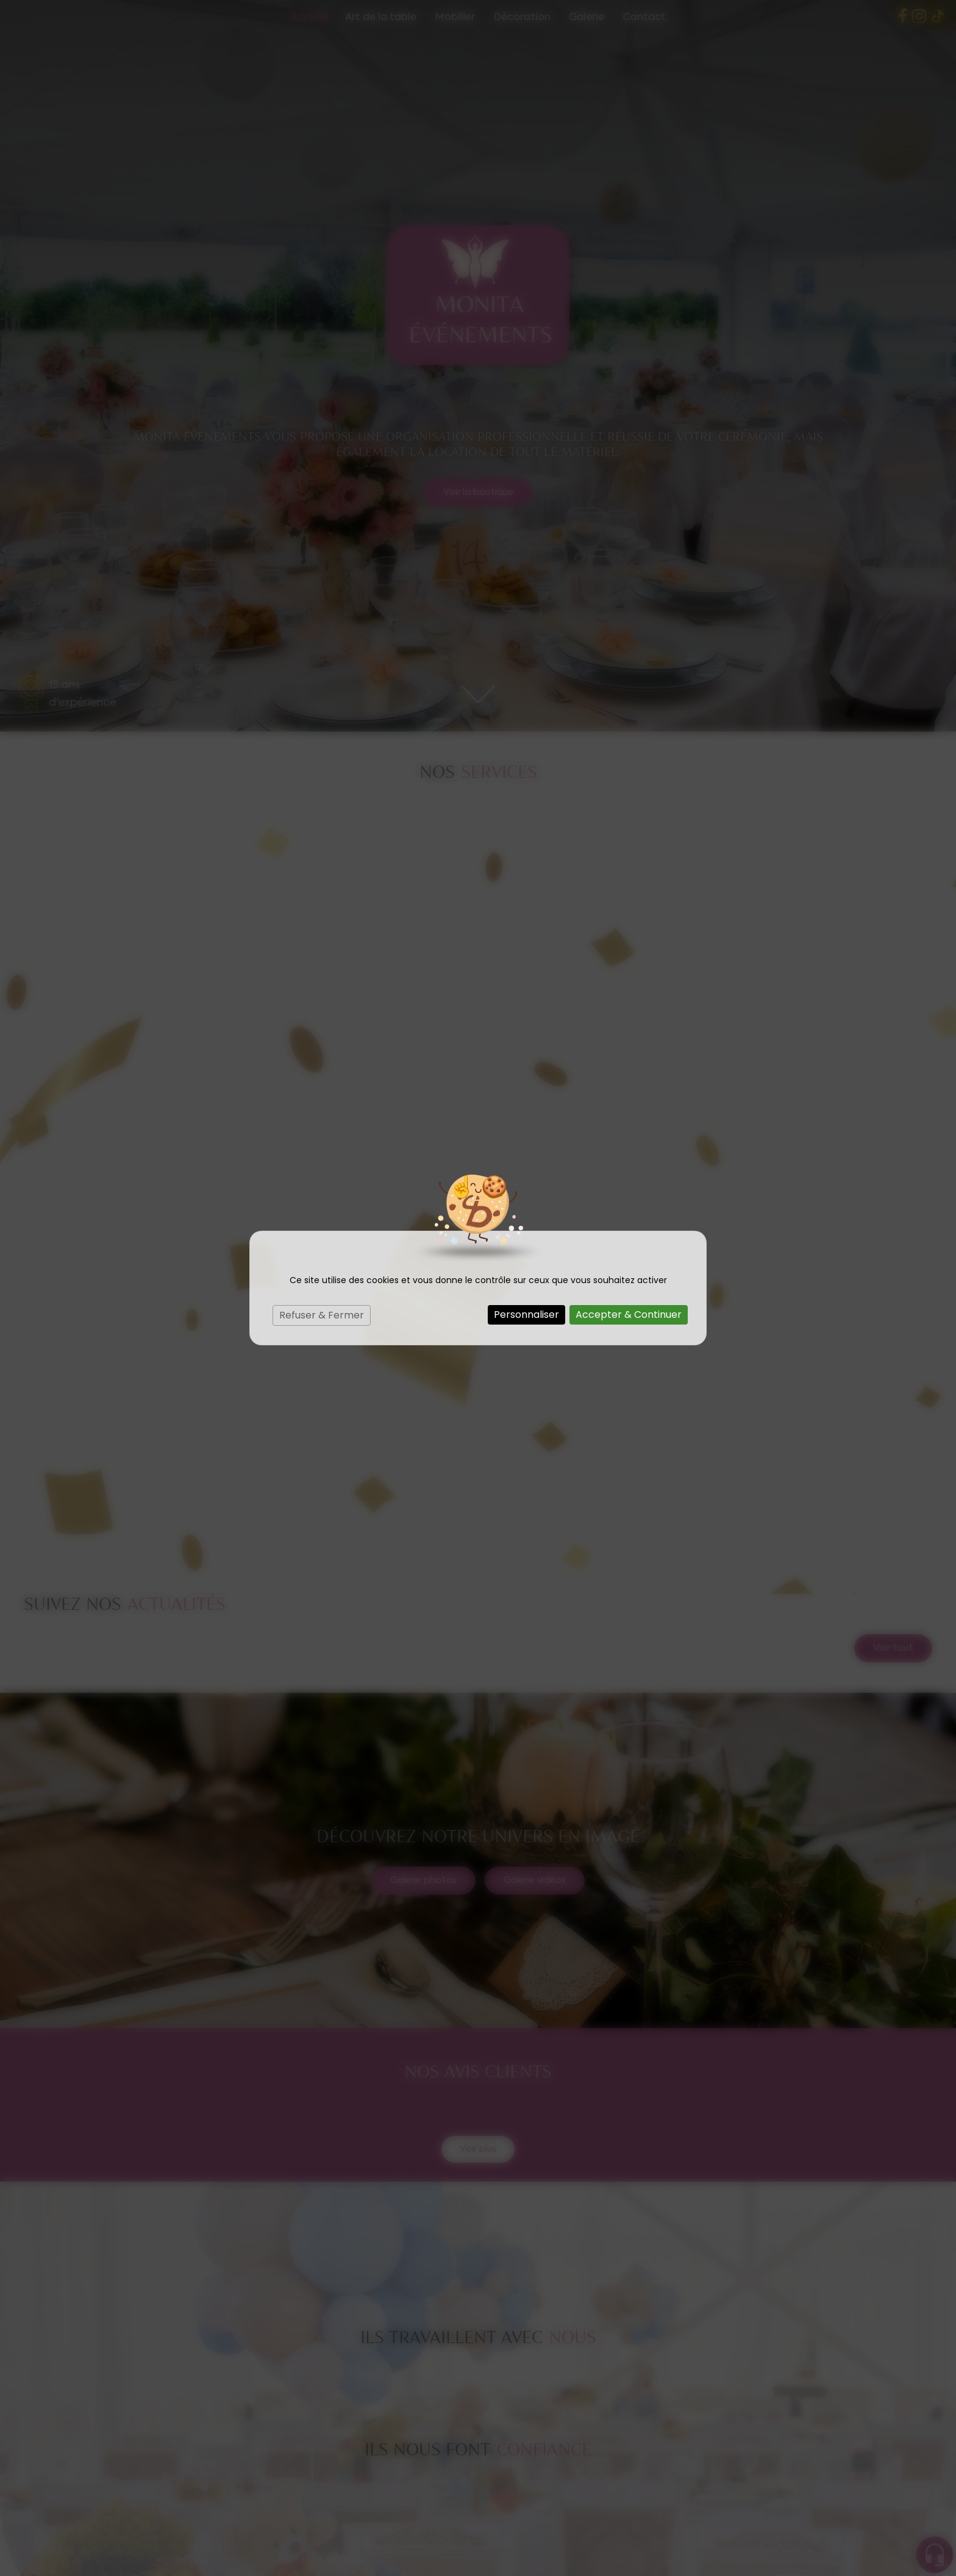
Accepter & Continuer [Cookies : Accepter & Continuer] (629, 1315)
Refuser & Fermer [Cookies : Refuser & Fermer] (321, 1315)
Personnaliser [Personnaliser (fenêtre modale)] (526, 1315)
